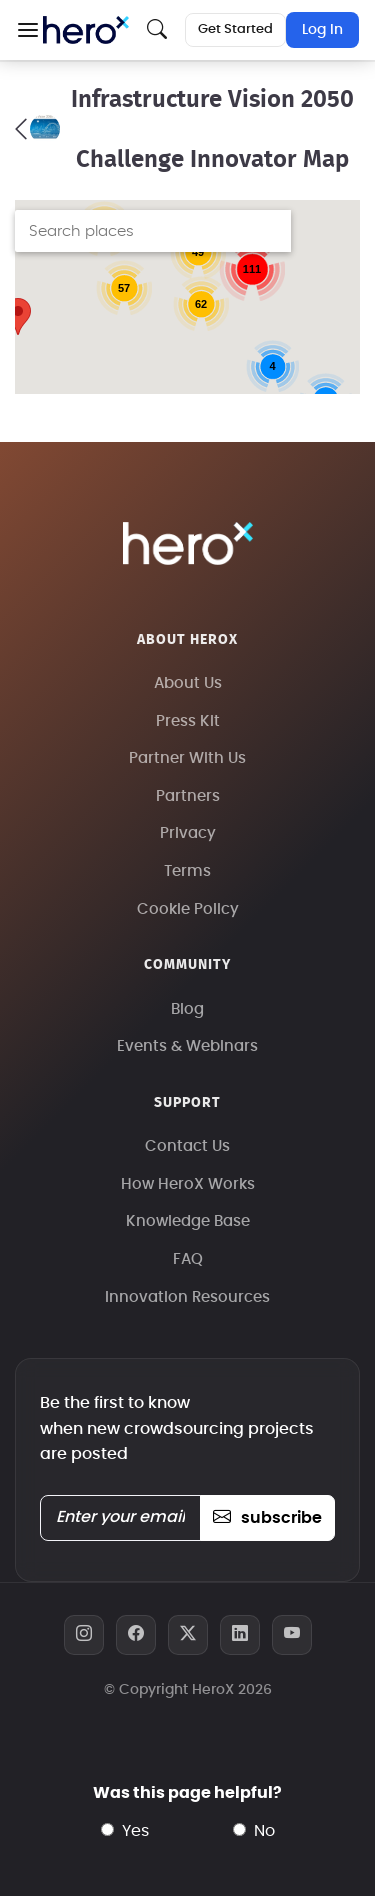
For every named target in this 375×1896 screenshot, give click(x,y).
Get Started (235, 29)
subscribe (267, 1518)
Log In (322, 30)
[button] (27, 30)
